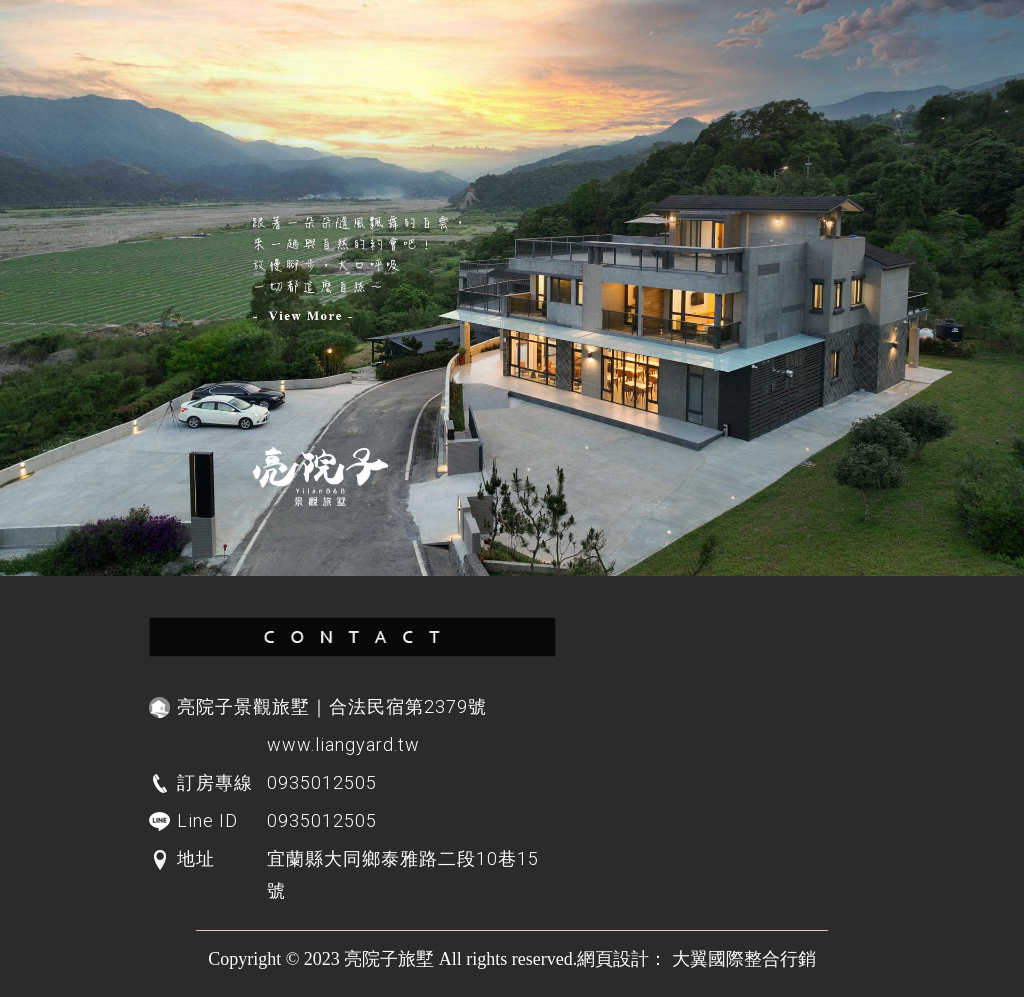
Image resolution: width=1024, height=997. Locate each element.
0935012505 (322, 820)
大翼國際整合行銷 (744, 959)
